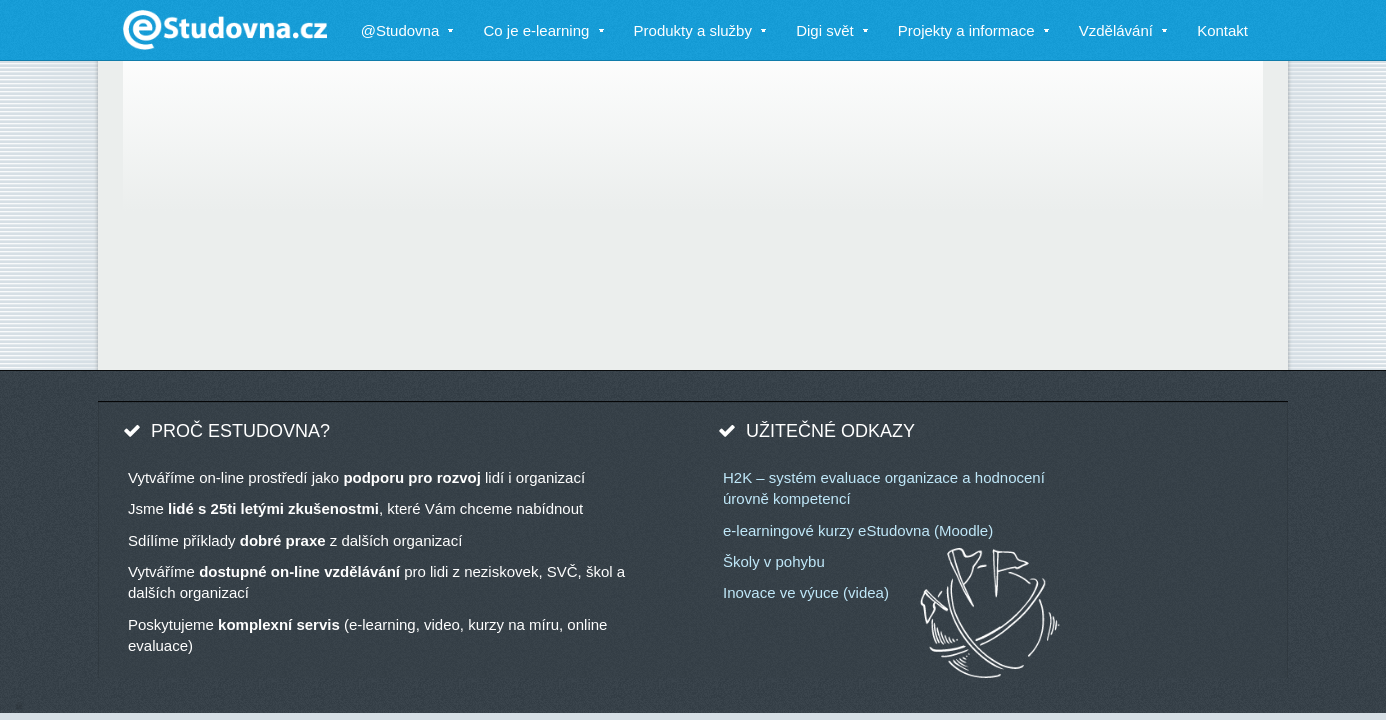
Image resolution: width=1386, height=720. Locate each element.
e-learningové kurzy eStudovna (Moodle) (858, 530)
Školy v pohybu (774, 561)
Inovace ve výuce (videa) (806, 592)
